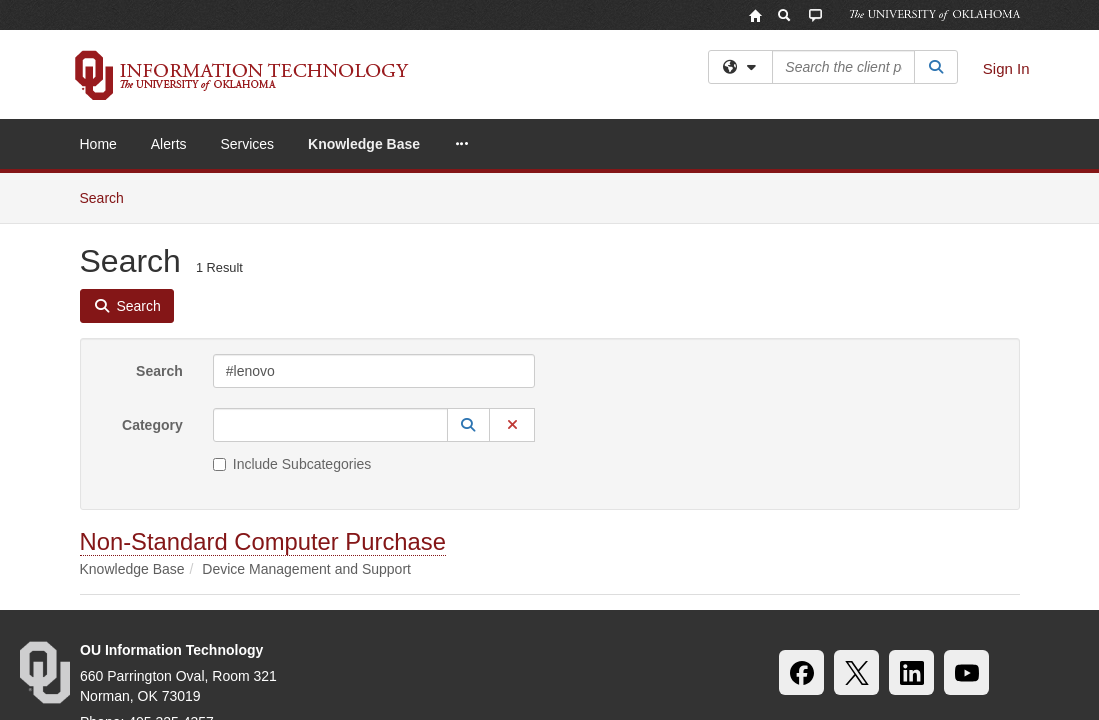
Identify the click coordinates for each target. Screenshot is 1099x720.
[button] (469, 252)
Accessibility (113, 600)
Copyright (722, 600)
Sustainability (223, 600)
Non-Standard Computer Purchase (263, 368)
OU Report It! (983, 600)
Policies (520, 600)
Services (247, 144)
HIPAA (316, 600)
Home (98, 144)
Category (152, 252)
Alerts (169, 144)
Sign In (1006, 68)
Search (159, 198)
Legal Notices (617, 600)
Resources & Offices (846, 600)
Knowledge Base (364, 144)
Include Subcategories (292, 291)
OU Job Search (417, 600)
